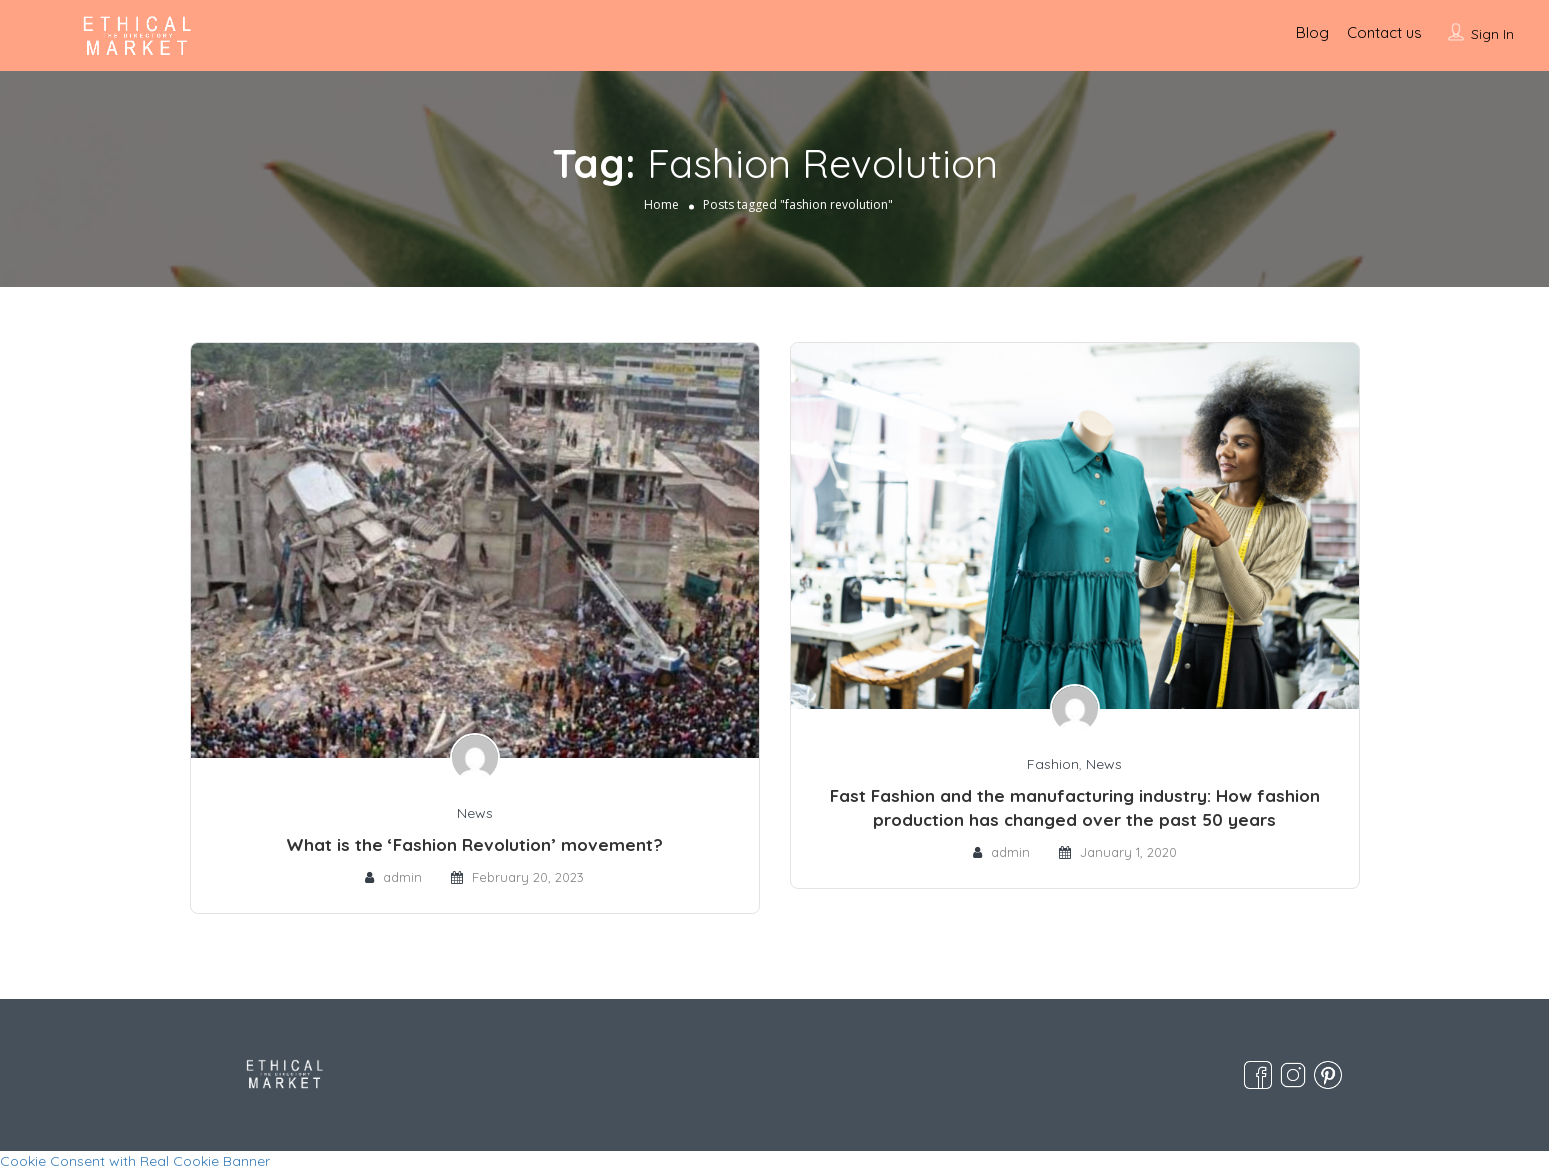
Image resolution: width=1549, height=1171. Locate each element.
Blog (1312, 32)
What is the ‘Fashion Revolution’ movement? (474, 844)
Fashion (1053, 764)
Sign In (1492, 34)
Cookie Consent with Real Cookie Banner (135, 1161)
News (475, 813)
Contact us (1384, 32)
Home (661, 204)
